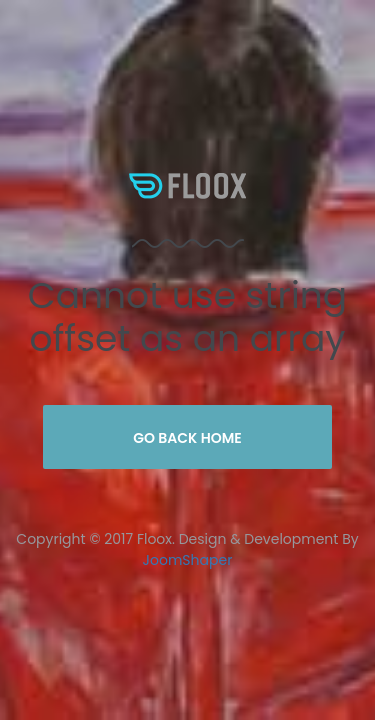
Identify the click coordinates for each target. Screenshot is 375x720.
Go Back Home (187, 438)
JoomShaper (188, 560)
